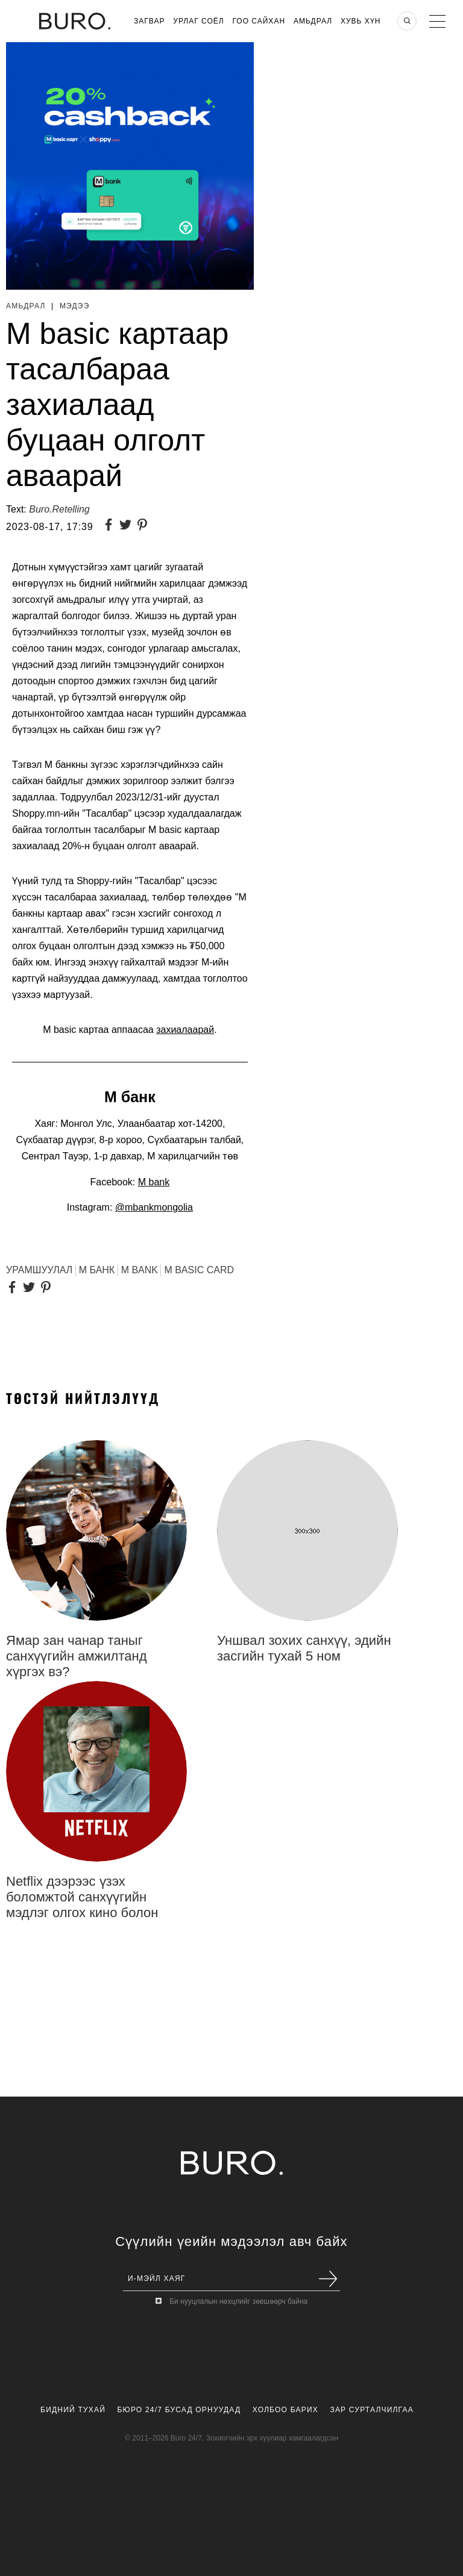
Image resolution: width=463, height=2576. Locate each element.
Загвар (149, 21)
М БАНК (97, 1270)
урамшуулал (39, 1270)
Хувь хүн (361, 21)
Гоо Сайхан (259, 21)
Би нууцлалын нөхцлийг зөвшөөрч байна (238, 2301)
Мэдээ (75, 306)
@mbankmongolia (154, 1207)
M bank (153, 1182)
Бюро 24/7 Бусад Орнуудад (179, 2410)
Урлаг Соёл (198, 21)
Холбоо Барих (285, 2410)
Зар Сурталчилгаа (371, 2410)
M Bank (139, 1270)
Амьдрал (313, 21)
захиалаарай (185, 1029)
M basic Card (199, 1270)
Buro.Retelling (59, 509)
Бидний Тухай (73, 2410)
